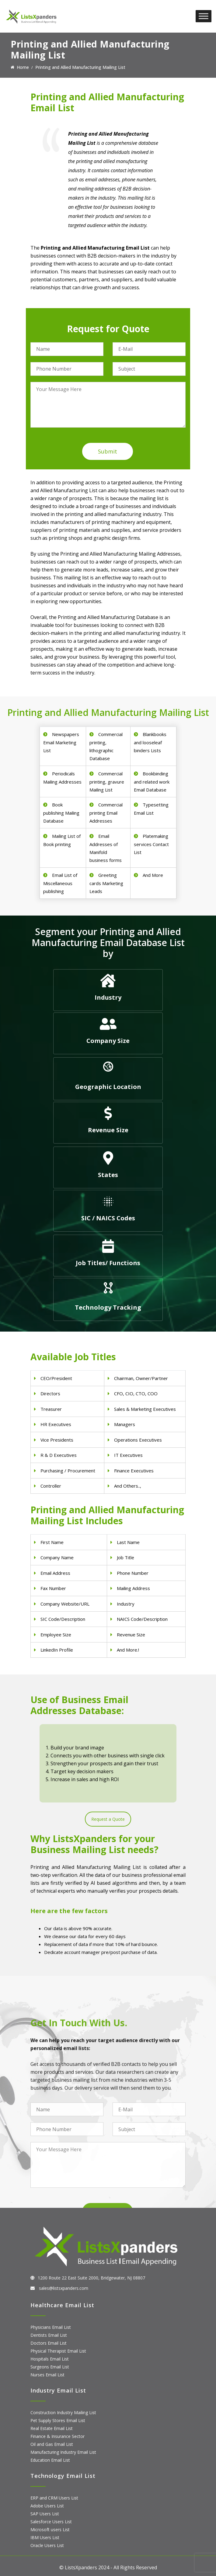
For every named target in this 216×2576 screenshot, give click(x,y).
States (108, 1175)
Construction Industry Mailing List (63, 2412)
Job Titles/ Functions (108, 1263)
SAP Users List (44, 2514)
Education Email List (50, 2460)
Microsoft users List (50, 2529)
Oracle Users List (47, 2545)
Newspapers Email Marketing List (61, 742)
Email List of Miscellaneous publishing (60, 883)
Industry (108, 997)
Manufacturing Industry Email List (63, 2452)
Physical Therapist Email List (58, 2351)
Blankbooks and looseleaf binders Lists (150, 742)
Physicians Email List (50, 2327)
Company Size (108, 1041)
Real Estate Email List (51, 2428)
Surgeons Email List (49, 2367)
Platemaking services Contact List (151, 844)
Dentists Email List (48, 2335)
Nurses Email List (47, 2375)
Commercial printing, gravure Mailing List (106, 781)
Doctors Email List (48, 2343)
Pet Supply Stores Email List (57, 2420)
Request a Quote (108, 1819)
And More (153, 875)
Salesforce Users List (51, 2521)
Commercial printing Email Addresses (106, 813)
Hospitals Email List (49, 2359)
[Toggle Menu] (203, 16)
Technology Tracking (108, 1307)
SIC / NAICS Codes (108, 1218)
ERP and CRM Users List (54, 2498)
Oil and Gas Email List (51, 2444)
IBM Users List (44, 2537)
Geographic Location (108, 1087)
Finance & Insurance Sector (57, 2436)
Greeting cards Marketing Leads (106, 883)
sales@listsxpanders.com (63, 2288)
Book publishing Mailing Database (61, 813)
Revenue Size (108, 1130)
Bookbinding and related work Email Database (151, 781)
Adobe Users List (47, 2506)
